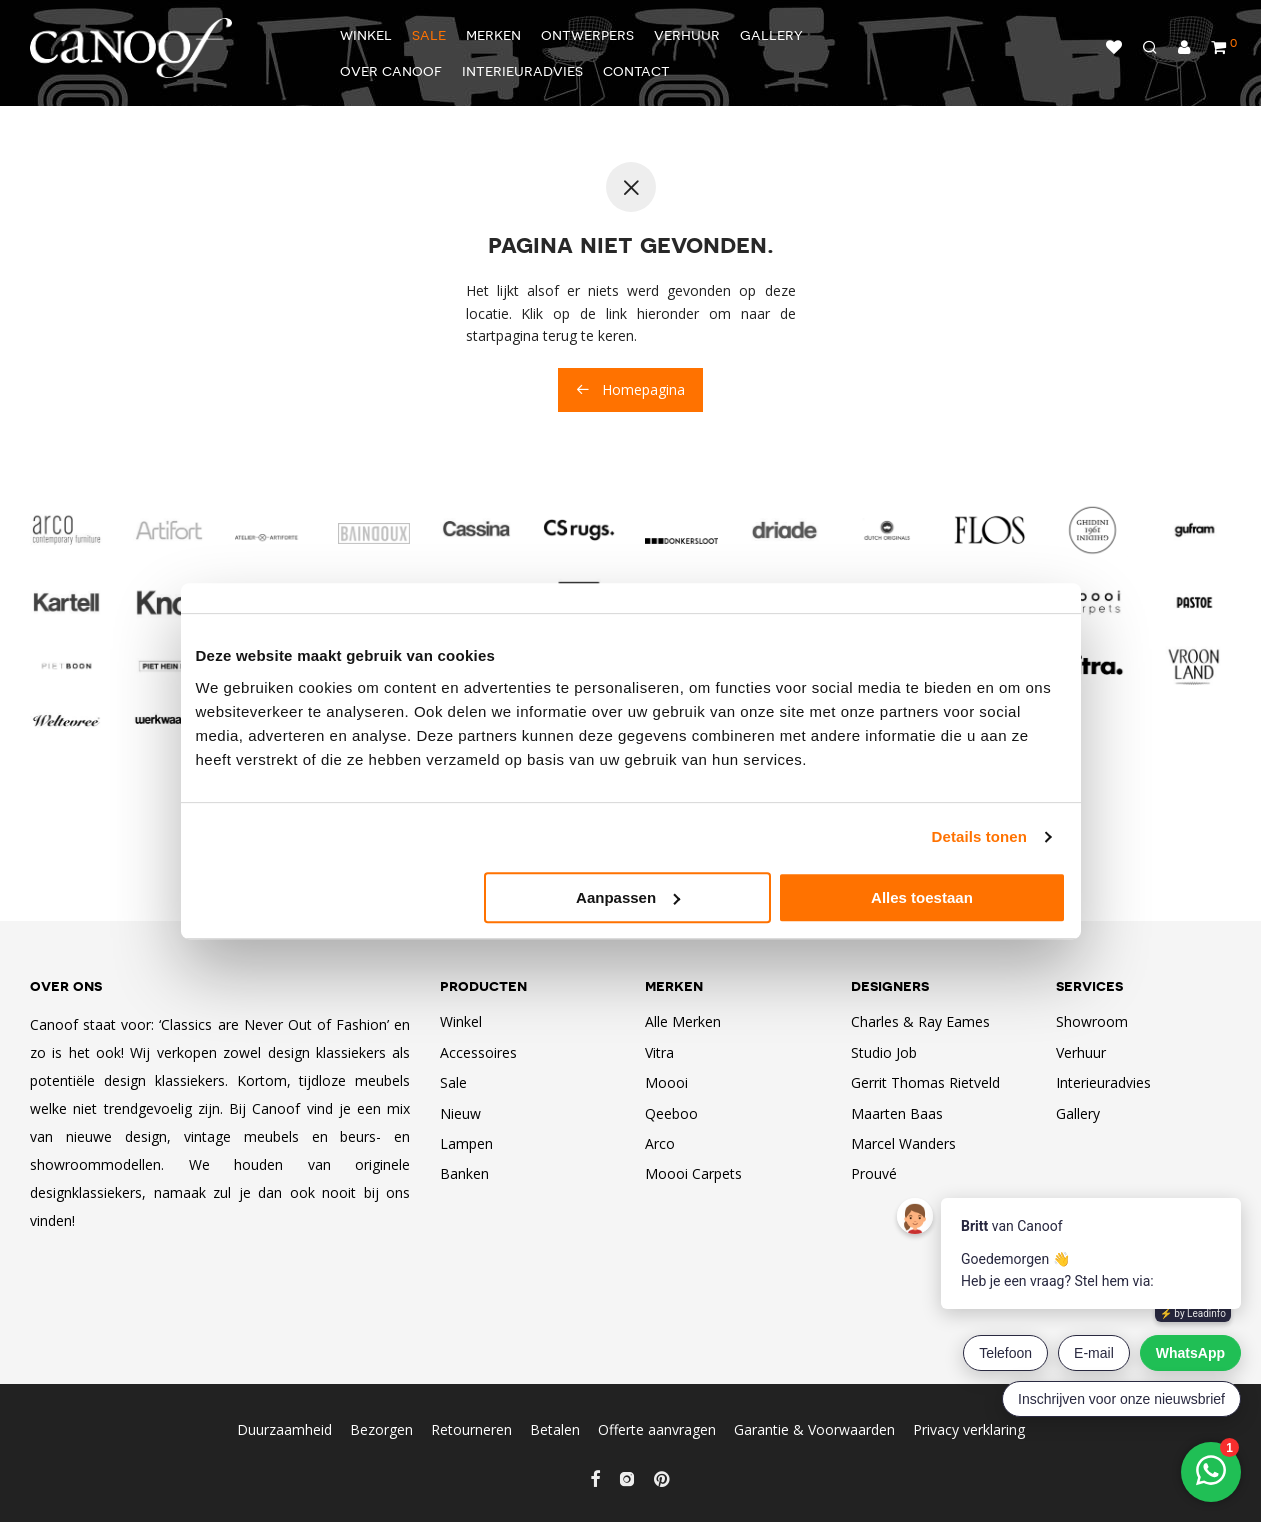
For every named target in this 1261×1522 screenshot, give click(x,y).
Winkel (366, 34)
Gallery (771, 34)
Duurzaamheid (284, 1429)
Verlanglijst (1114, 47)
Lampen (466, 1143)
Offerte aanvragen (657, 1429)
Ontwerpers (587, 34)
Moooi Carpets (693, 1173)
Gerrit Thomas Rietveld (925, 1082)
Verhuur (687, 34)
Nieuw (460, 1113)
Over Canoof (391, 70)
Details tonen (979, 836)
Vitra (659, 1052)
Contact (636, 70)
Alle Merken (683, 1021)
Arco (660, 1143)
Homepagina (630, 389)
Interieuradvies (522, 70)
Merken (493, 34)
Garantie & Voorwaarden (814, 1429)
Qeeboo (671, 1113)
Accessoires (478, 1052)
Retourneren (471, 1429)
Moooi (666, 1082)
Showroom (1092, 1021)
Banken (464, 1173)
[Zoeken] (1150, 48)
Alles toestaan (922, 897)
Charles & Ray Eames (920, 1021)
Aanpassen (628, 897)
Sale (429, 34)
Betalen (555, 1429)
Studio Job (884, 1052)
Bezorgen (381, 1429)
